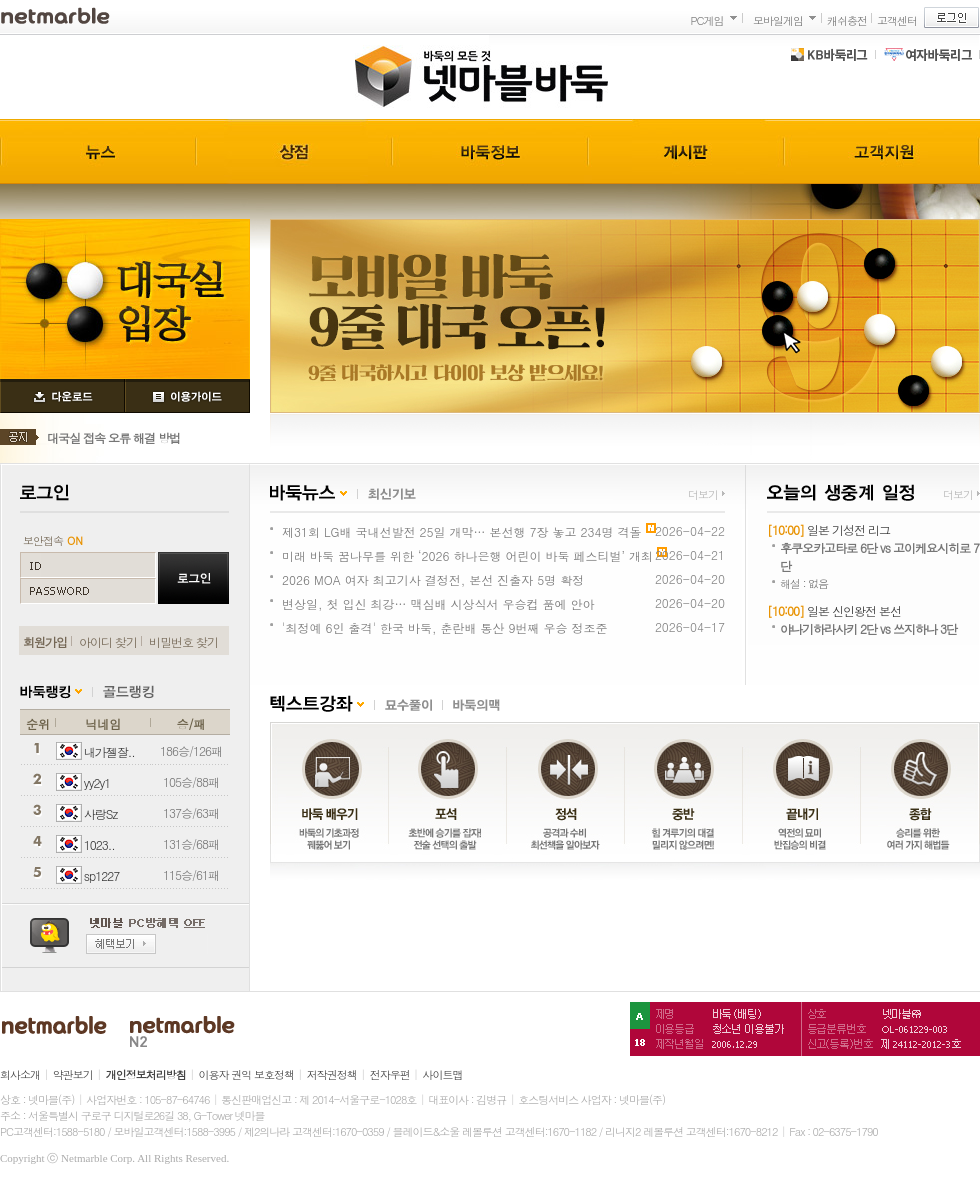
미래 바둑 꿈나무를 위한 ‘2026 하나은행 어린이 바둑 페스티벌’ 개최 (467, 555)
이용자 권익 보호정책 (246, 1074)
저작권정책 (332, 1074)
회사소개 (20, 1074)
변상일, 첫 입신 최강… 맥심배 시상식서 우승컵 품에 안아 (438, 603)
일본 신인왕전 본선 (854, 610)
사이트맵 (443, 1074)
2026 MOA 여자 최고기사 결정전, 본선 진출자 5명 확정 (433, 579)
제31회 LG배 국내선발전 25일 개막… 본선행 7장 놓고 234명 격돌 (462, 531)
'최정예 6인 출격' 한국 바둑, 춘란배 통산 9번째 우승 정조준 (445, 627)
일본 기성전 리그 (848, 529)
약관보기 (73, 1074)
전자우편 (390, 1074)
